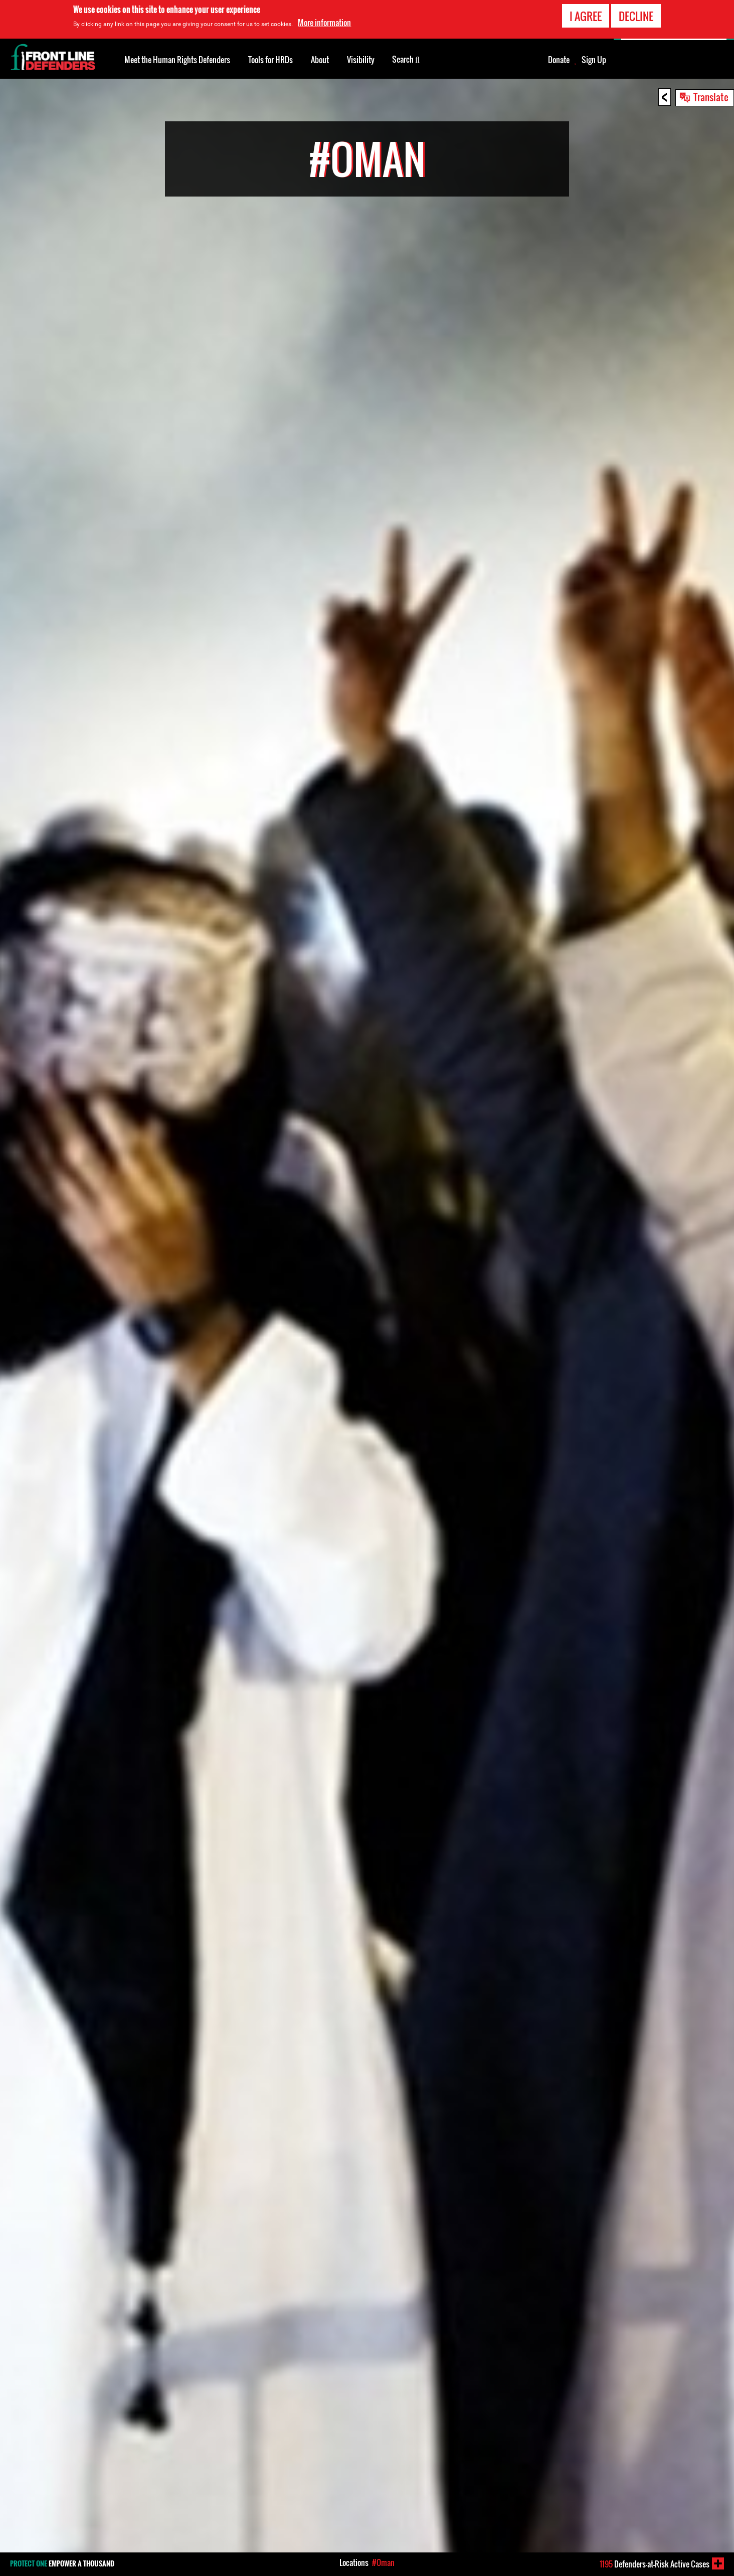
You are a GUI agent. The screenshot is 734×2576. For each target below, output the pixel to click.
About (320, 60)
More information (324, 22)
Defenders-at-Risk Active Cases (654, 2564)
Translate (710, 97)
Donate (559, 60)
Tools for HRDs (270, 60)
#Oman (383, 2562)
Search (406, 58)
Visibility (361, 60)
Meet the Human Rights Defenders (177, 60)
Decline (636, 15)
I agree (586, 15)
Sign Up (594, 60)
